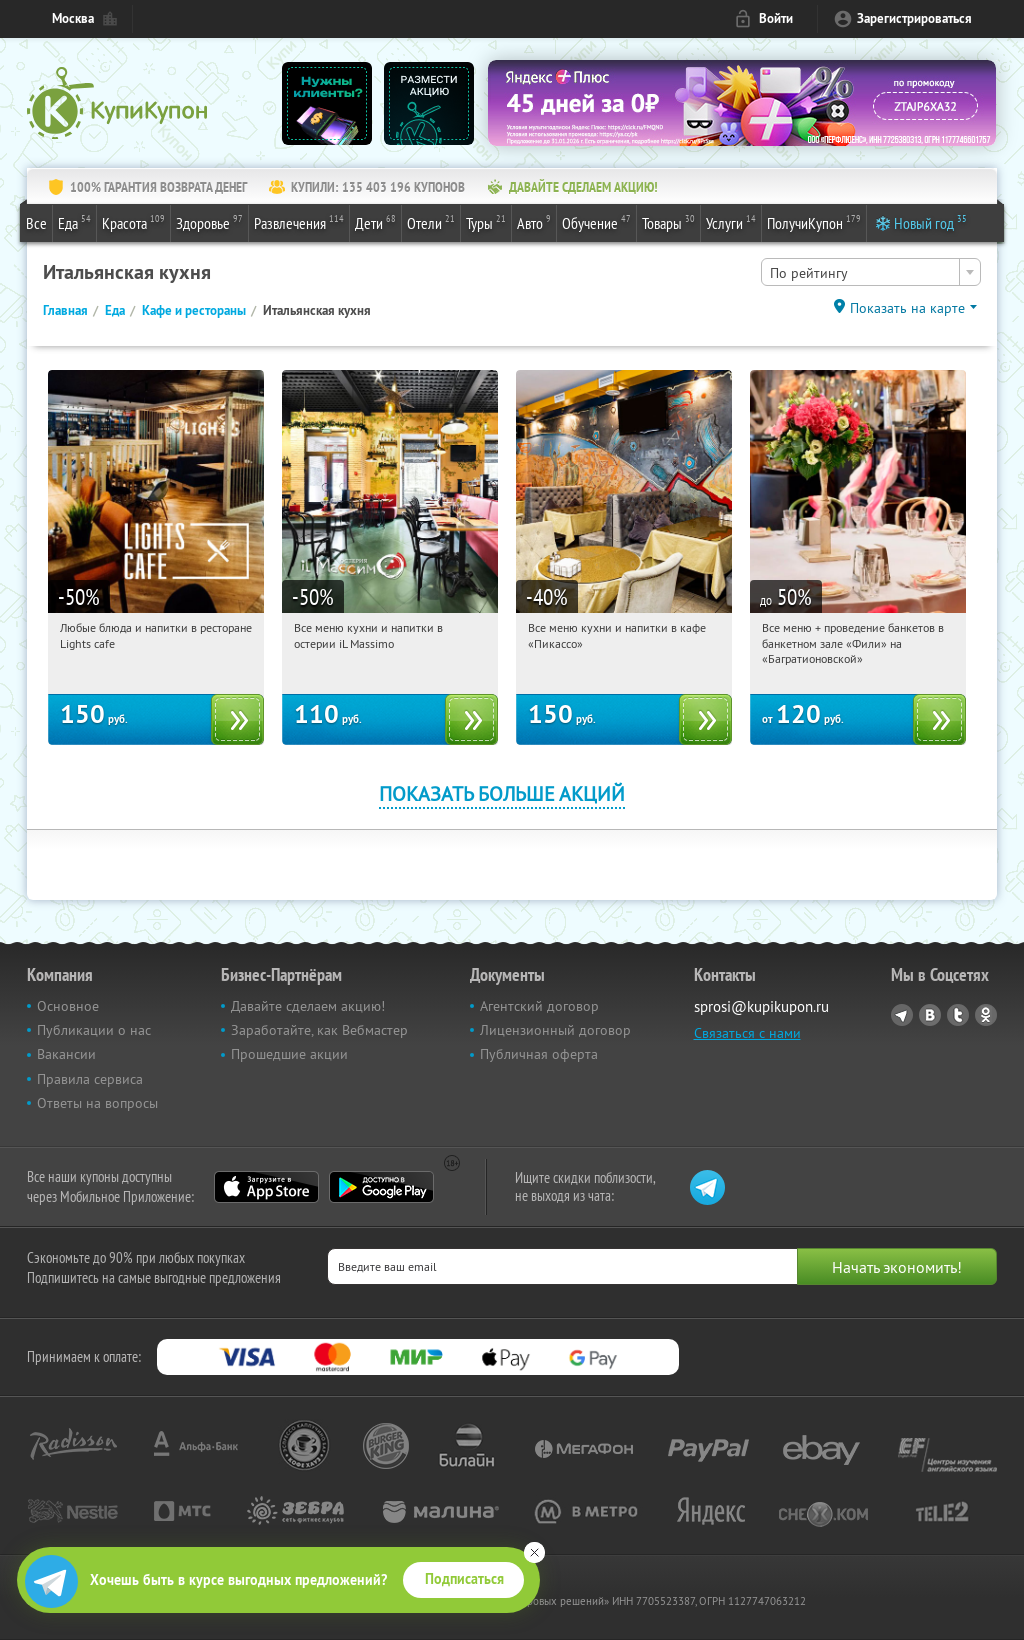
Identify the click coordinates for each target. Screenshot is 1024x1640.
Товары (668, 222)
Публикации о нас (94, 1030)
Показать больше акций (502, 793)
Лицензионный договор (555, 1030)
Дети (375, 222)
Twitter (958, 1015)
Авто (534, 222)
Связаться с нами (747, 1033)
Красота (133, 222)
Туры (486, 222)
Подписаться (464, 1579)
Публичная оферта (539, 1054)
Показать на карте (907, 308)
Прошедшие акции (289, 1054)
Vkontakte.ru (930, 1015)
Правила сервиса (90, 1079)
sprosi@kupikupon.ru (761, 1006)
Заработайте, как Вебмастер (319, 1030)
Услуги (731, 222)
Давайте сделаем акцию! (308, 1006)
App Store (266, 1187)
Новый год (930, 222)
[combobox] (871, 272)
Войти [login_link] (776, 18)
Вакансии (66, 1054)
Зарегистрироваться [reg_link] (914, 18)
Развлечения (299, 222)
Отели (431, 222)
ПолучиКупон (814, 222)
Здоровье (209, 222)
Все (36, 223)
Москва (73, 18)
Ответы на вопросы (97, 1103)
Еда (74, 222)
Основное (68, 1006)
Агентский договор (539, 1006)
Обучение (596, 222)
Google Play (381, 1187)
